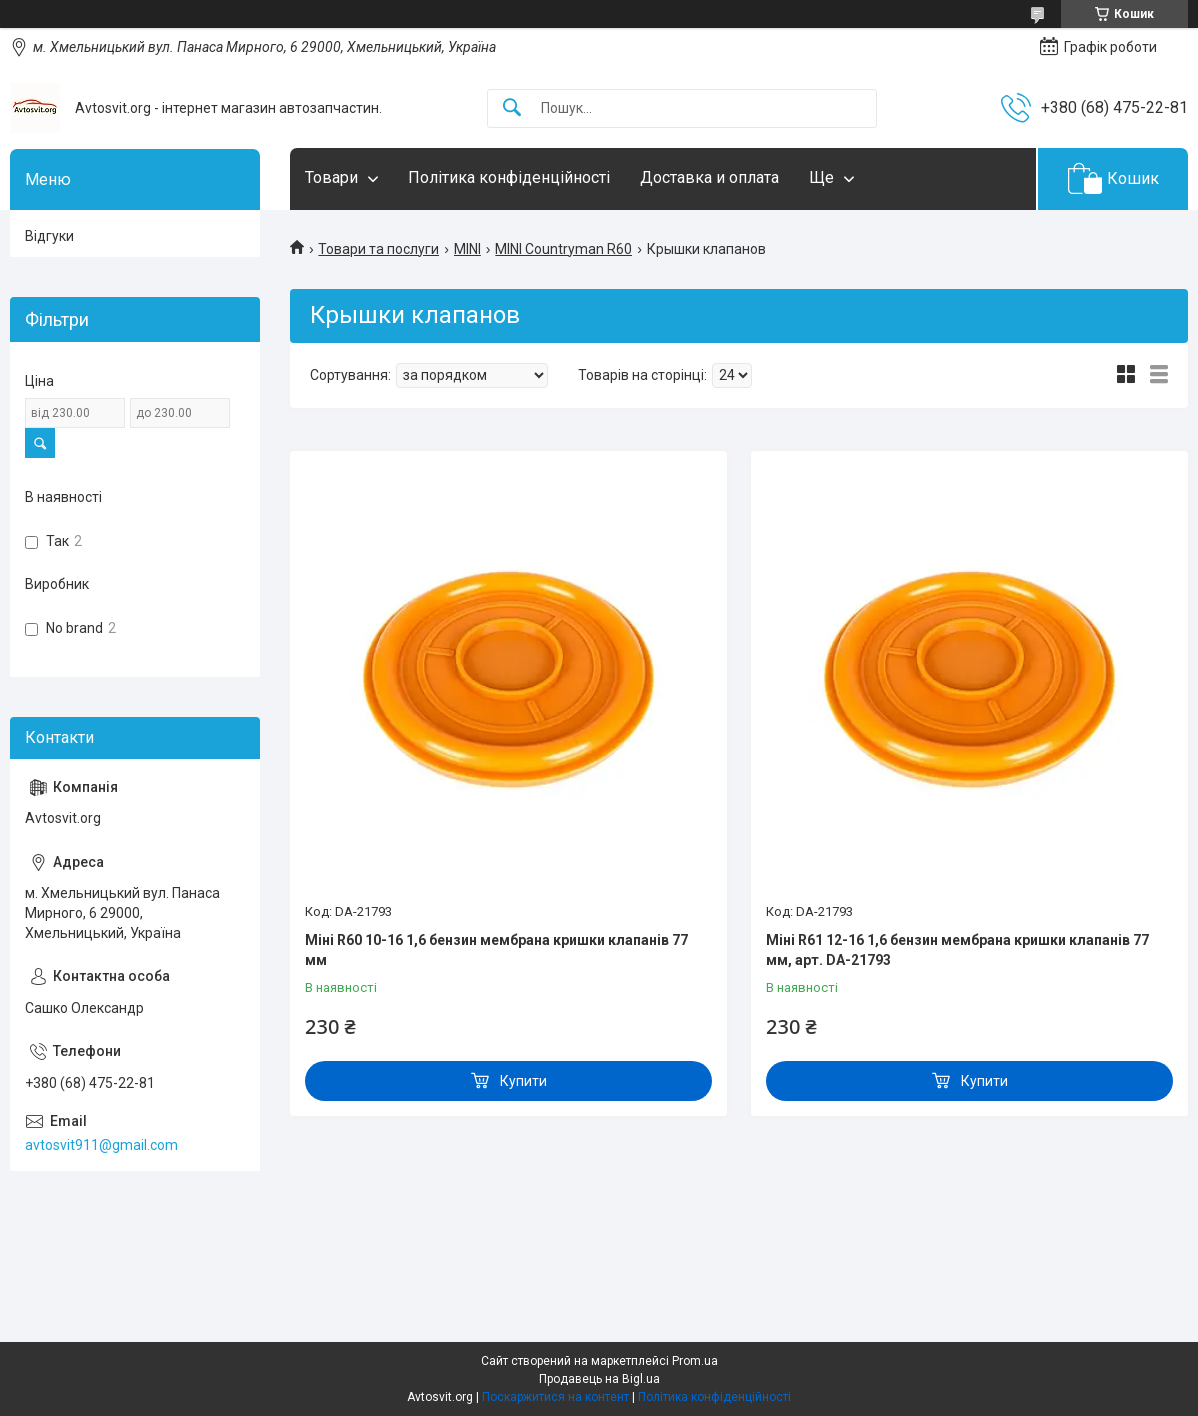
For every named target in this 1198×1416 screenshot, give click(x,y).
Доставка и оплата (709, 177)
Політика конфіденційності (509, 177)
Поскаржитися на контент (555, 1397)
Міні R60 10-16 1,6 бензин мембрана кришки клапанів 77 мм (496, 950)
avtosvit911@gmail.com (101, 1145)
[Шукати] (512, 108)
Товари (331, 177)
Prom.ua (695, 1361)
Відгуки (49, 236)
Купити (523, 1081)
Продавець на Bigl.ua (599, 1379)
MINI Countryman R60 (563, 249)
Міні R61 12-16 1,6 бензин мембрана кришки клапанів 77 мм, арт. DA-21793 (957, 950)
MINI (467, 249)
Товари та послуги (378, 249)
